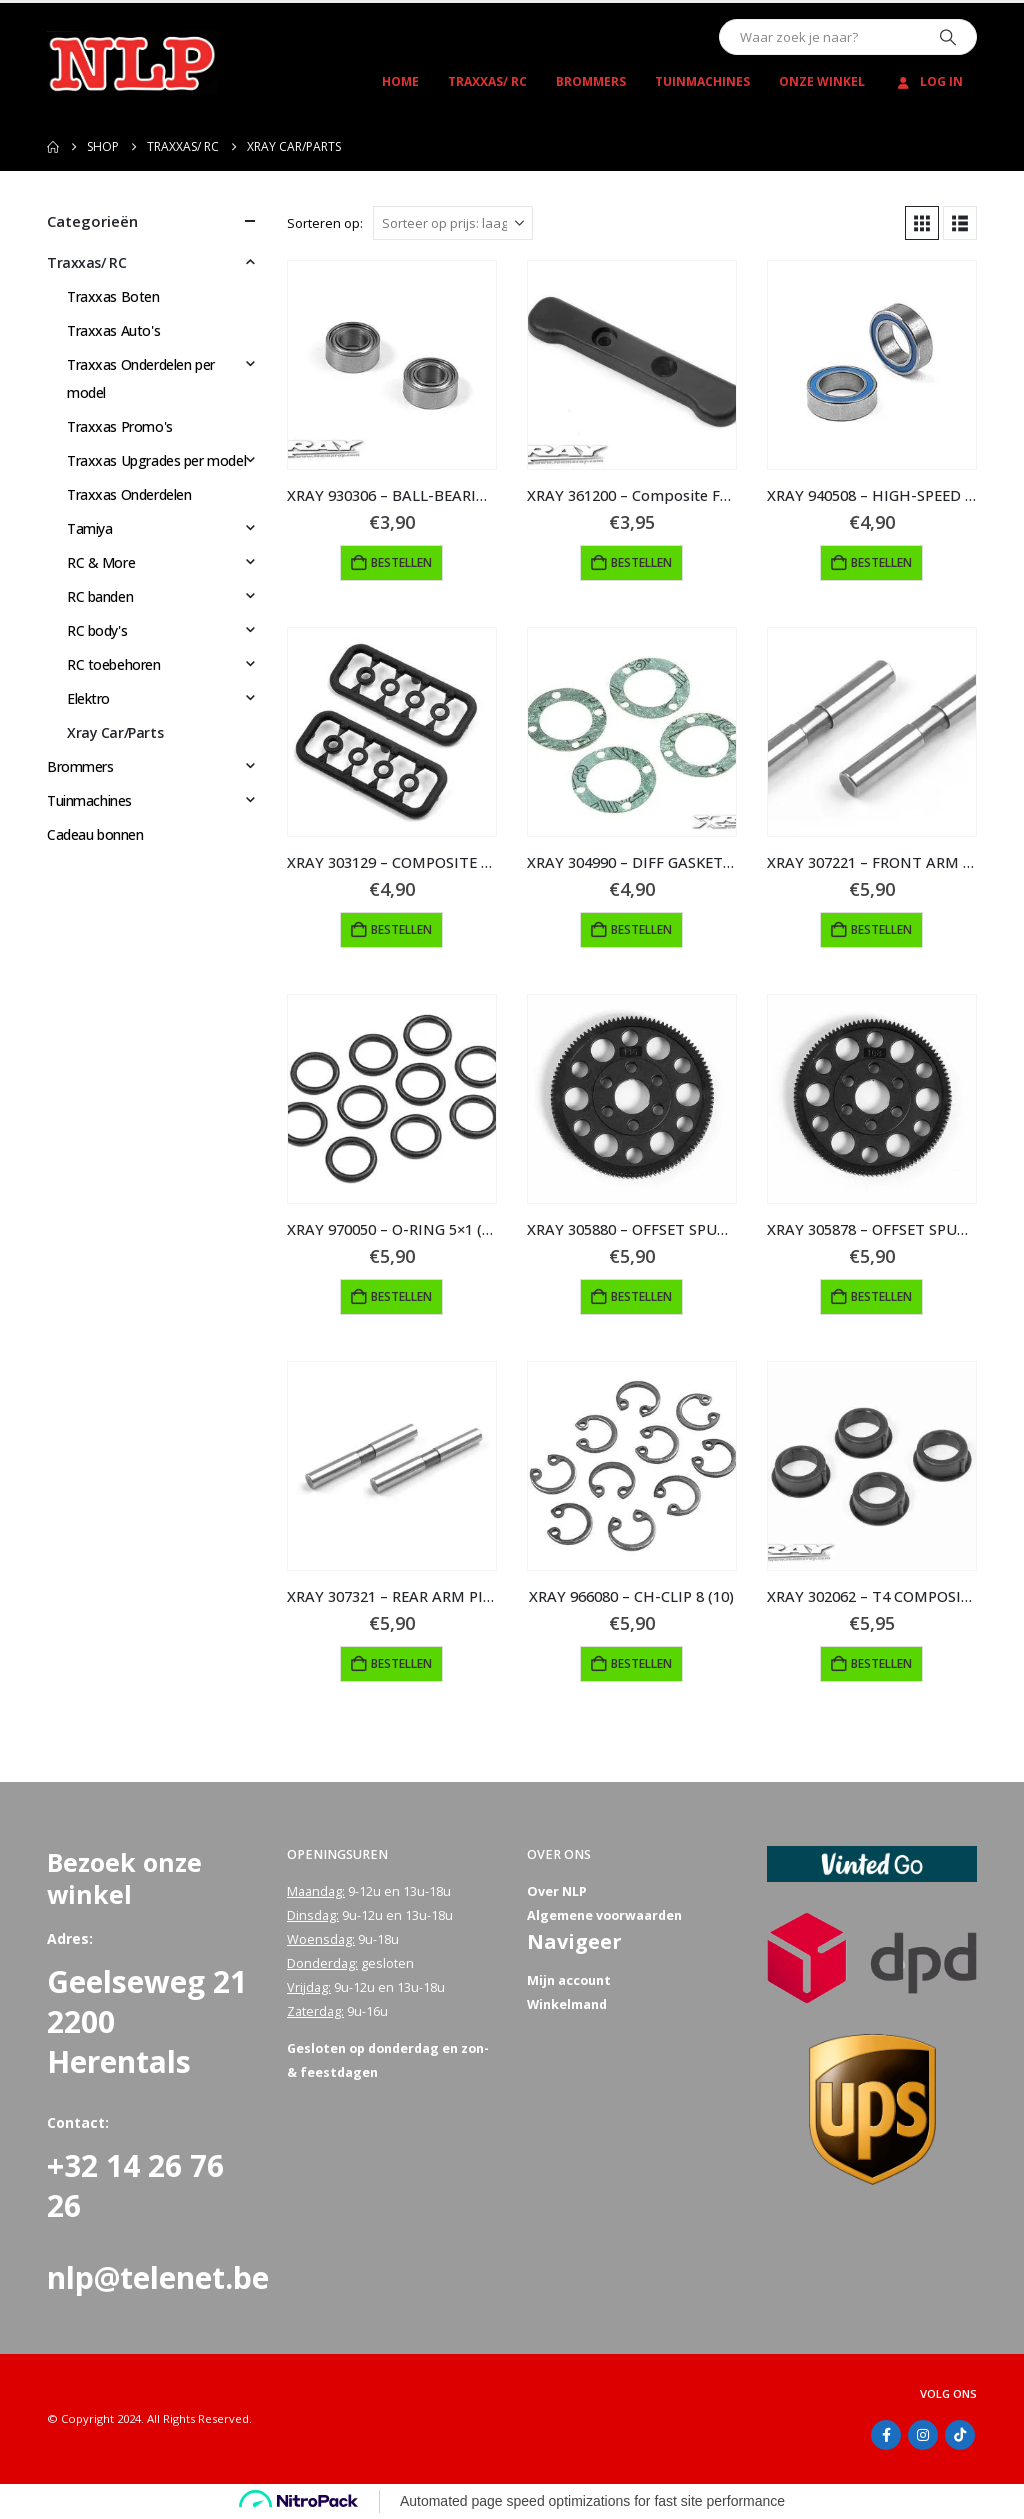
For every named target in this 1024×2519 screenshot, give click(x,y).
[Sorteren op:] (453, 223)
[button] (922, 223)
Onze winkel (822, 81)
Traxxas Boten (113, 296)
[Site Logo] (132, 63)
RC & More (101, 562)
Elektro (88, 698)
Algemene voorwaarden (604, 1915)
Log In (928, 81)
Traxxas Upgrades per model (156, 460)
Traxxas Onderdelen (129, 494)
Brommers (591, 81)
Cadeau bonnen (95, 834)
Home (400, 81)
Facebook (886, 2435)
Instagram (923, 2435)
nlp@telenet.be (158, 2277)
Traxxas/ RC (487, 81)
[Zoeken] (948, 37)
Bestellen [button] (401, 562)
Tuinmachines (702, 81)
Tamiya (89, 528)
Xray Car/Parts (115, 732)
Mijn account (569, 1980)
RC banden (100, 596)
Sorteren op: (325, 223)
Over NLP (557, 1891)
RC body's (97, 630)
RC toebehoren (114, 664)
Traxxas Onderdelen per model (141, 378)
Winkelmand (567, 2004)
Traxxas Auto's (113, 330)
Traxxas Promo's (120, 426)
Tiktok (960, 2435)
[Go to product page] (392, 365)
